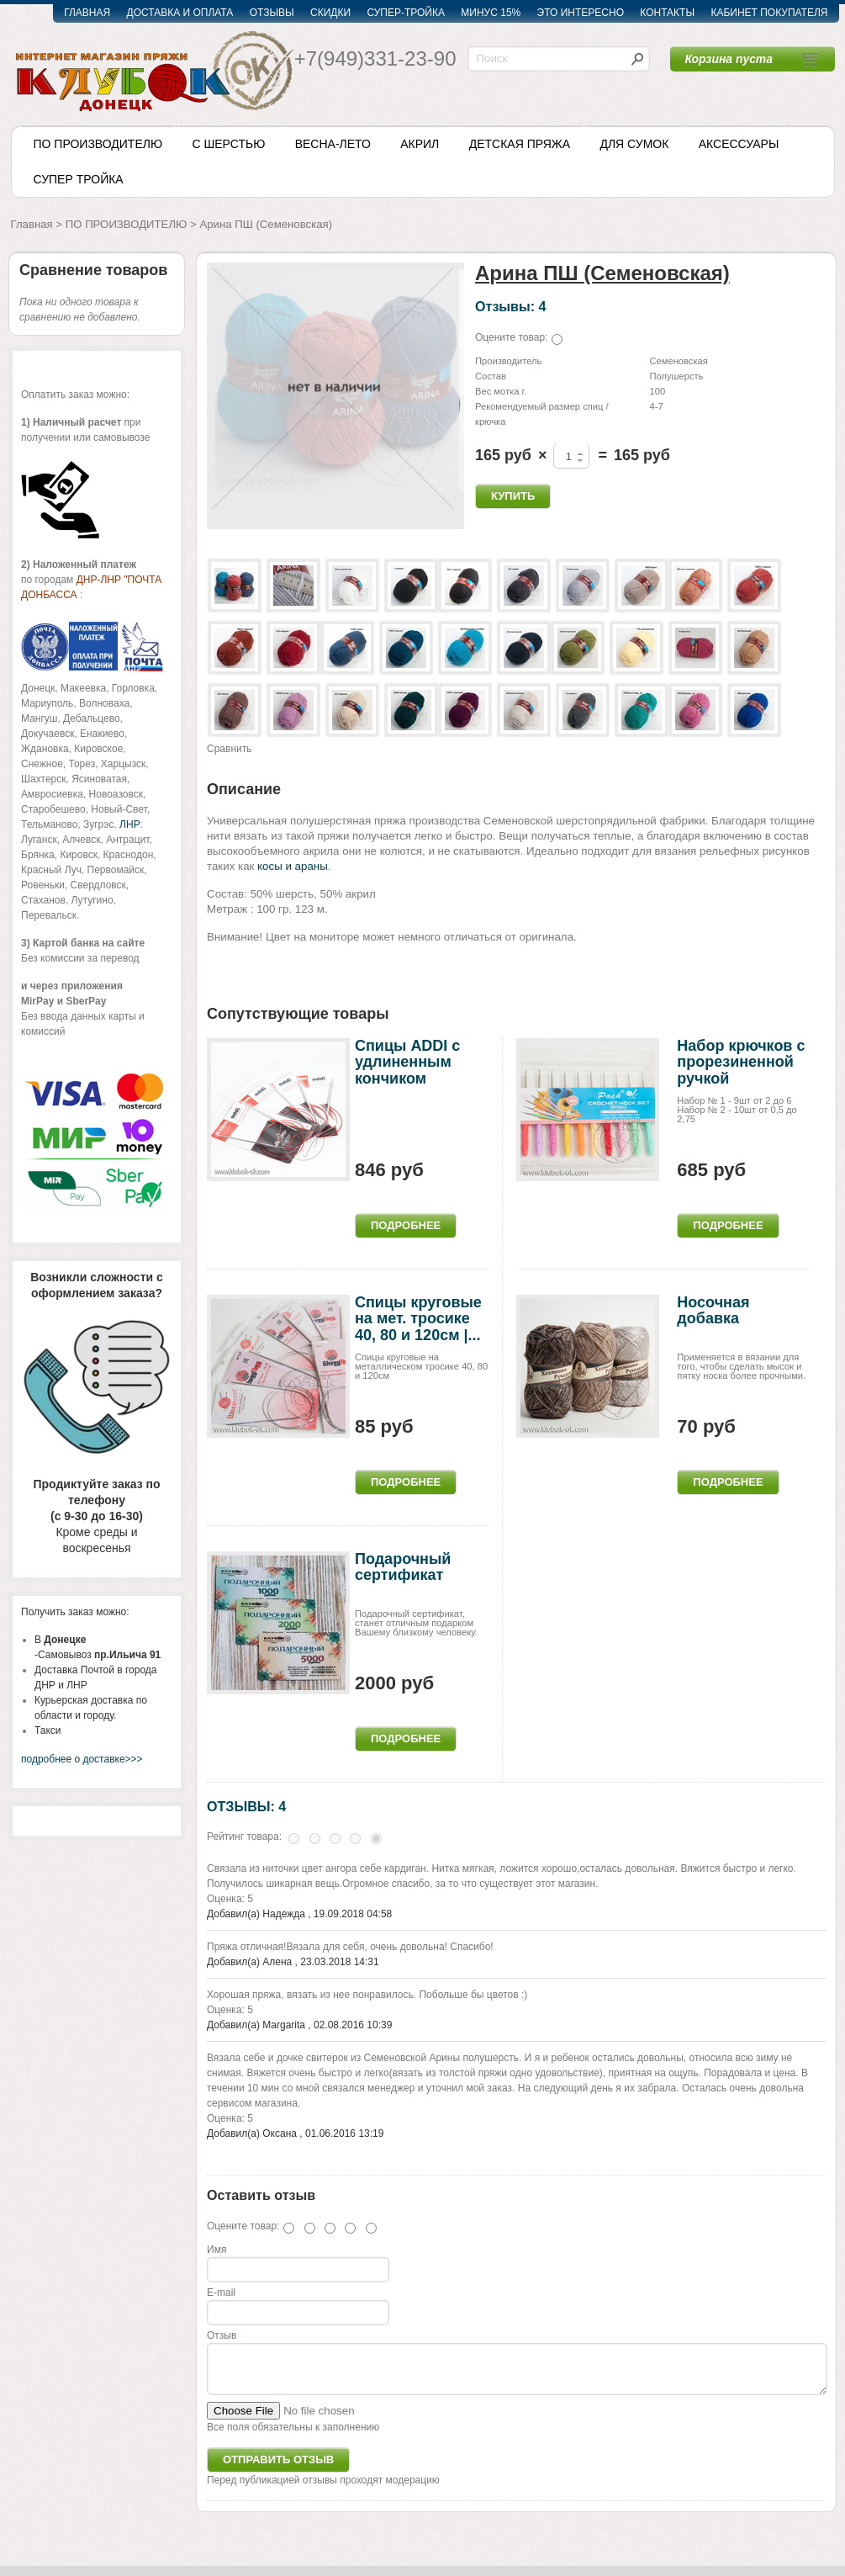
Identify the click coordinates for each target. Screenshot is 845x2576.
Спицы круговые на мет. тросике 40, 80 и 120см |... (418, 1319)
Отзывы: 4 (510, 306)
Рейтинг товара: (244, 1836)
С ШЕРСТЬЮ (228, 144)
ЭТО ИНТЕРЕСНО (580, 13)
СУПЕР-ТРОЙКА (406, 13)
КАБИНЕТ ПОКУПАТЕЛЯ (768, 13)
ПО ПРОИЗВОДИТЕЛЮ (98, 144)
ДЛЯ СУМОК (633, 144)
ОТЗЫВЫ (272, 13)
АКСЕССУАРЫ (739, 144)
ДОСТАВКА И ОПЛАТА (180, 13)
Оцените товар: (511, 337)
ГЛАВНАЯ (87, 13)
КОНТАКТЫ (667, 13)
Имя (216, 2249)
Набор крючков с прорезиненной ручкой (741, 1062)
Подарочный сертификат (403, 1567)
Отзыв (221, 2335)
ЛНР (129, 824)
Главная (32, 224)
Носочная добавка (713, 1311)
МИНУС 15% (490, 13)
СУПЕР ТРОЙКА (79, 179)
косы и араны (292, 866)
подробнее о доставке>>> (82, 1759)
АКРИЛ (419, 144)
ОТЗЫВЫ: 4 (246, 1806)
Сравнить (229, 749)
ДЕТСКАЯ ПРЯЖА (519, 144)
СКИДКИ (330, 13)
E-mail (221, 2292)
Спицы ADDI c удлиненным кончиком (407, 1062)
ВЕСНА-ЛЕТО (333, 144)
